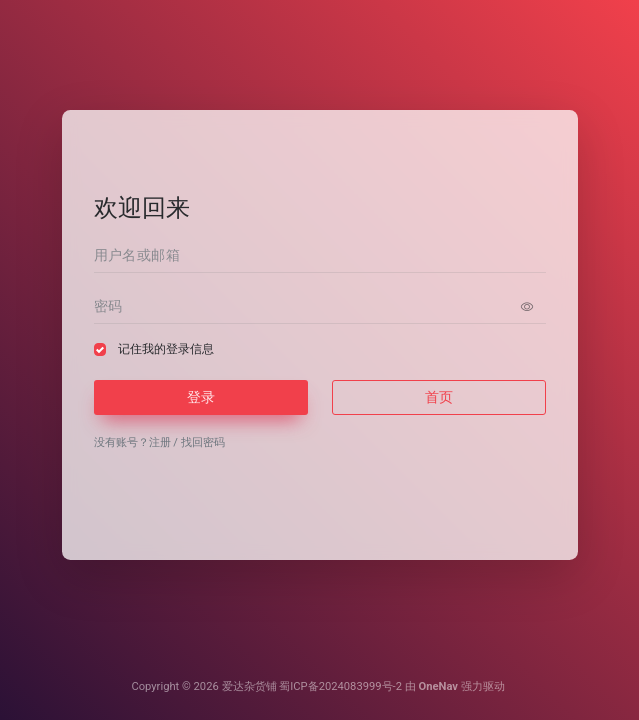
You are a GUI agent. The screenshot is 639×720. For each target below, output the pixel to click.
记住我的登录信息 (166, 349)
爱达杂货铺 (249, 686)
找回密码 (203, 442)
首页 (439, 397)
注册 (160, 442)
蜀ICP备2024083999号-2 (340, 686)
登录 (201, 397)
